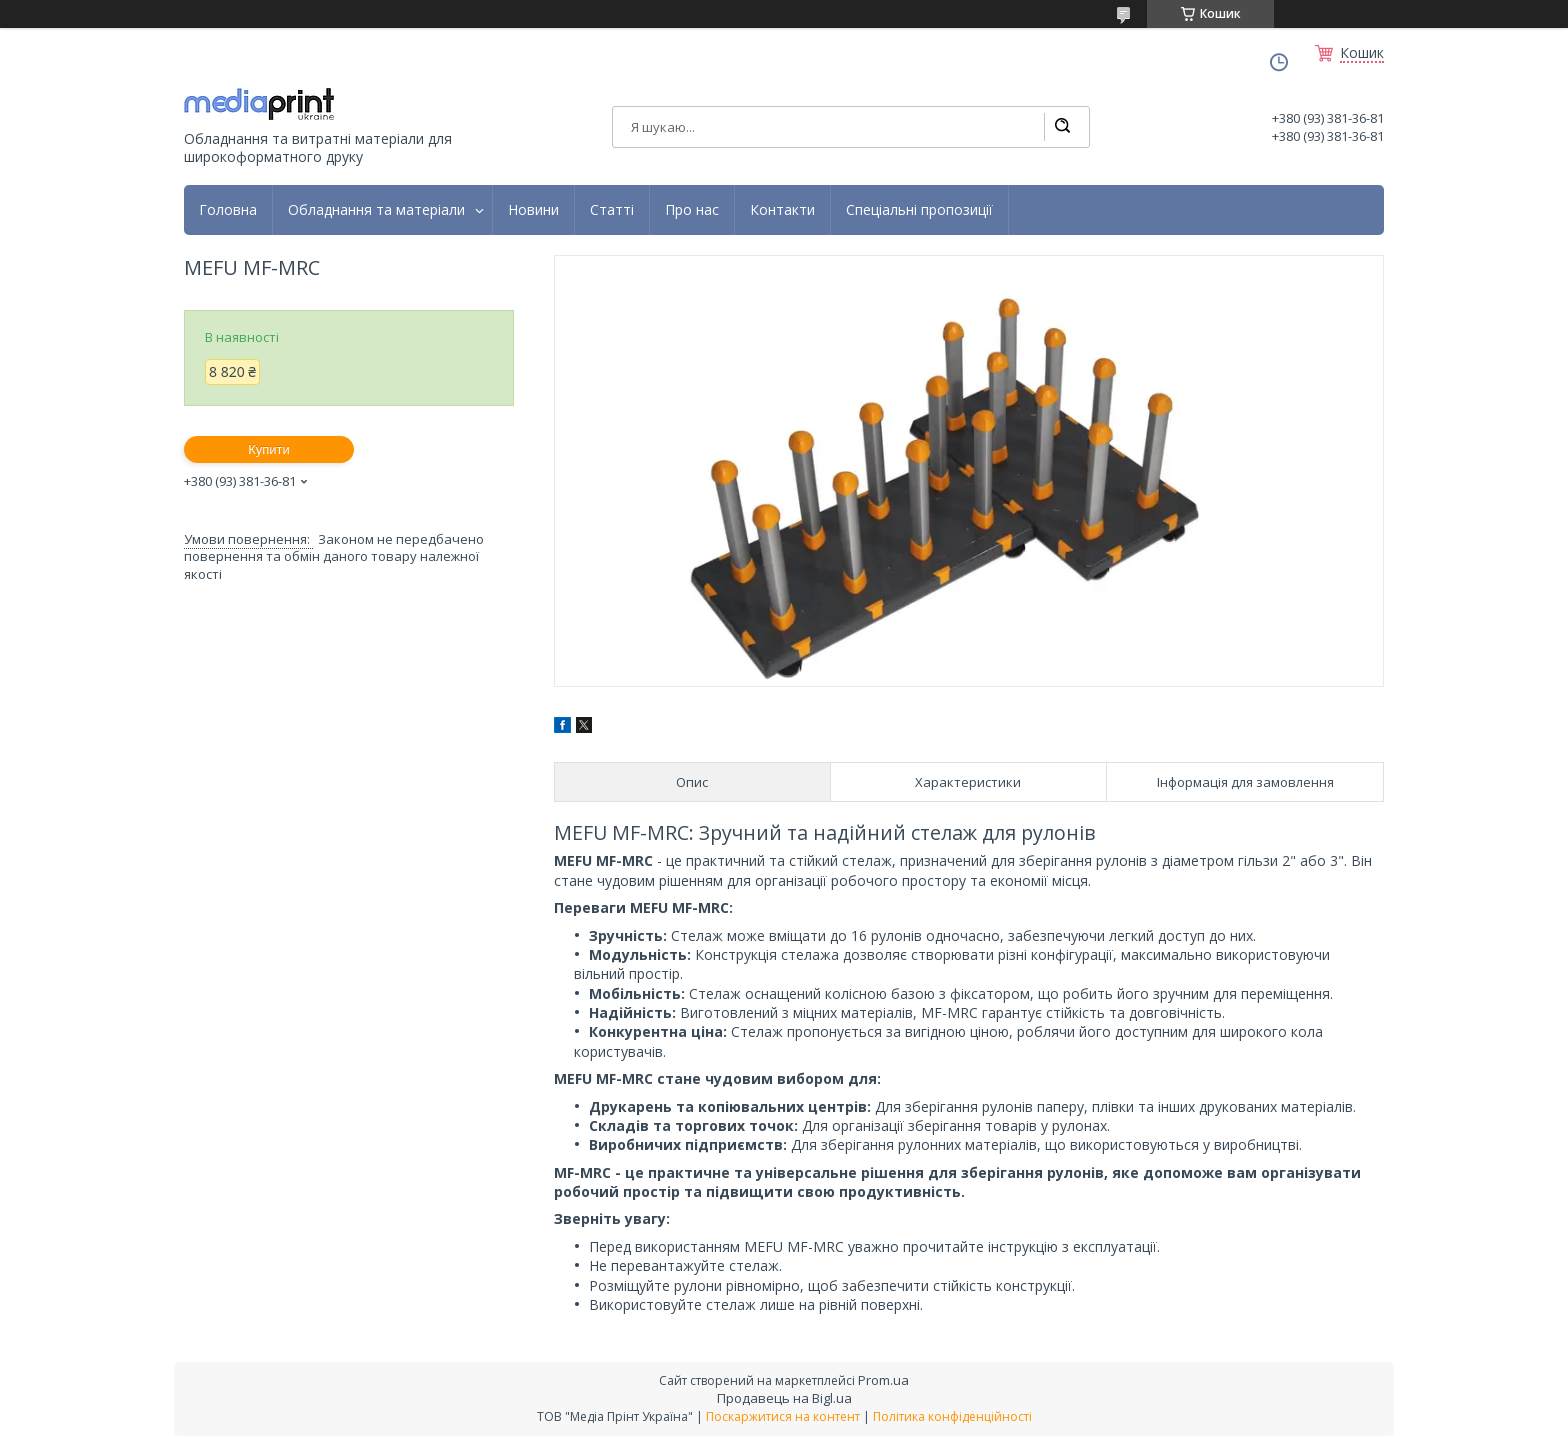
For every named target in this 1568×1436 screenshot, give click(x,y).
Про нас (692, 210)
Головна (228, 210)
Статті (612, 210)
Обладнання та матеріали (376, 210)
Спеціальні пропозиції (919, 210)
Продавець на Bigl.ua (784, 1398)
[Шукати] (1062, 127)
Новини (533, 210)
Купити (269, 449)
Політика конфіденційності (952, 1416)
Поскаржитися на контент (783, 1416)
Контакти (782, 210)
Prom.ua (883, 1380)
